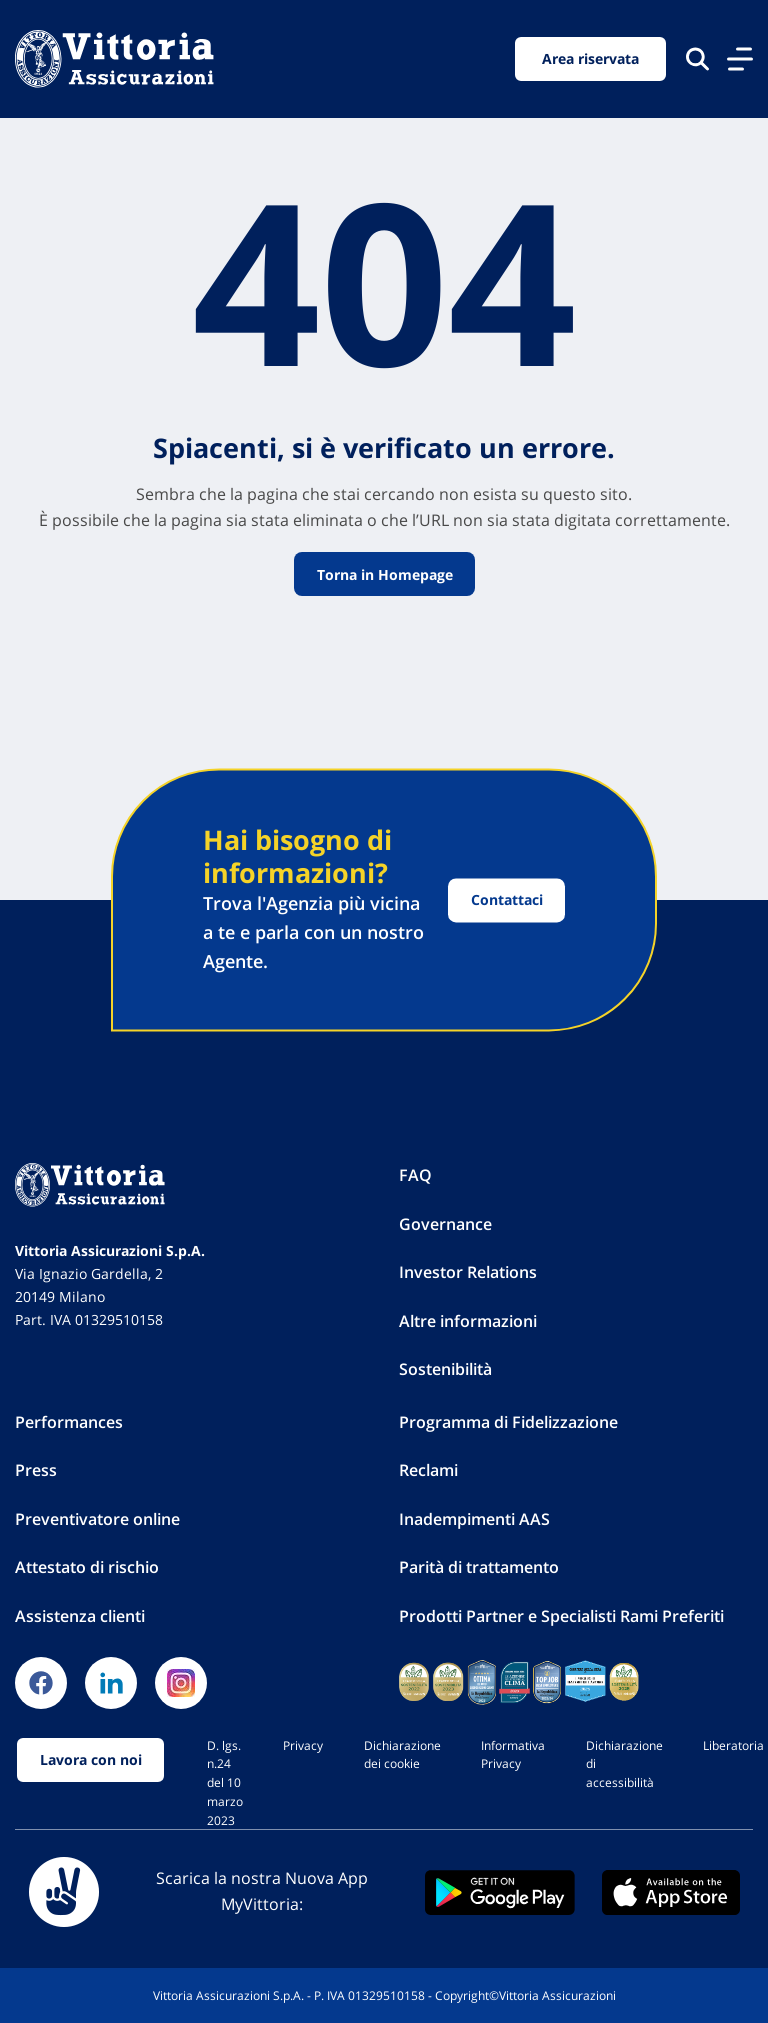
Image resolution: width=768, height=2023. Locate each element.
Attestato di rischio (87, 1567)
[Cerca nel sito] (697, 58)
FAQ (415, 1175)
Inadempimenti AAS (474, 1519)
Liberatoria (733, 1745)
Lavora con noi (91, 1759)
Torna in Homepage (384, 574)
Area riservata (590, 58)
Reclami (428, 1470)
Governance (445, 1224)
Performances (69, 1422)
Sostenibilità (445, 1369)
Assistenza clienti (80, 1616)
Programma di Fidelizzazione (508, 1422)
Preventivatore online (97, 1519)
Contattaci (507, 900)
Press (36, 1470)
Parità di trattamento (479, 1567)
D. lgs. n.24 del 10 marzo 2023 (225, 1782)
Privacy (303, 1745)
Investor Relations (468, 1272)
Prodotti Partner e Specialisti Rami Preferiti (561, 1616)
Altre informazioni (468, 1321)
